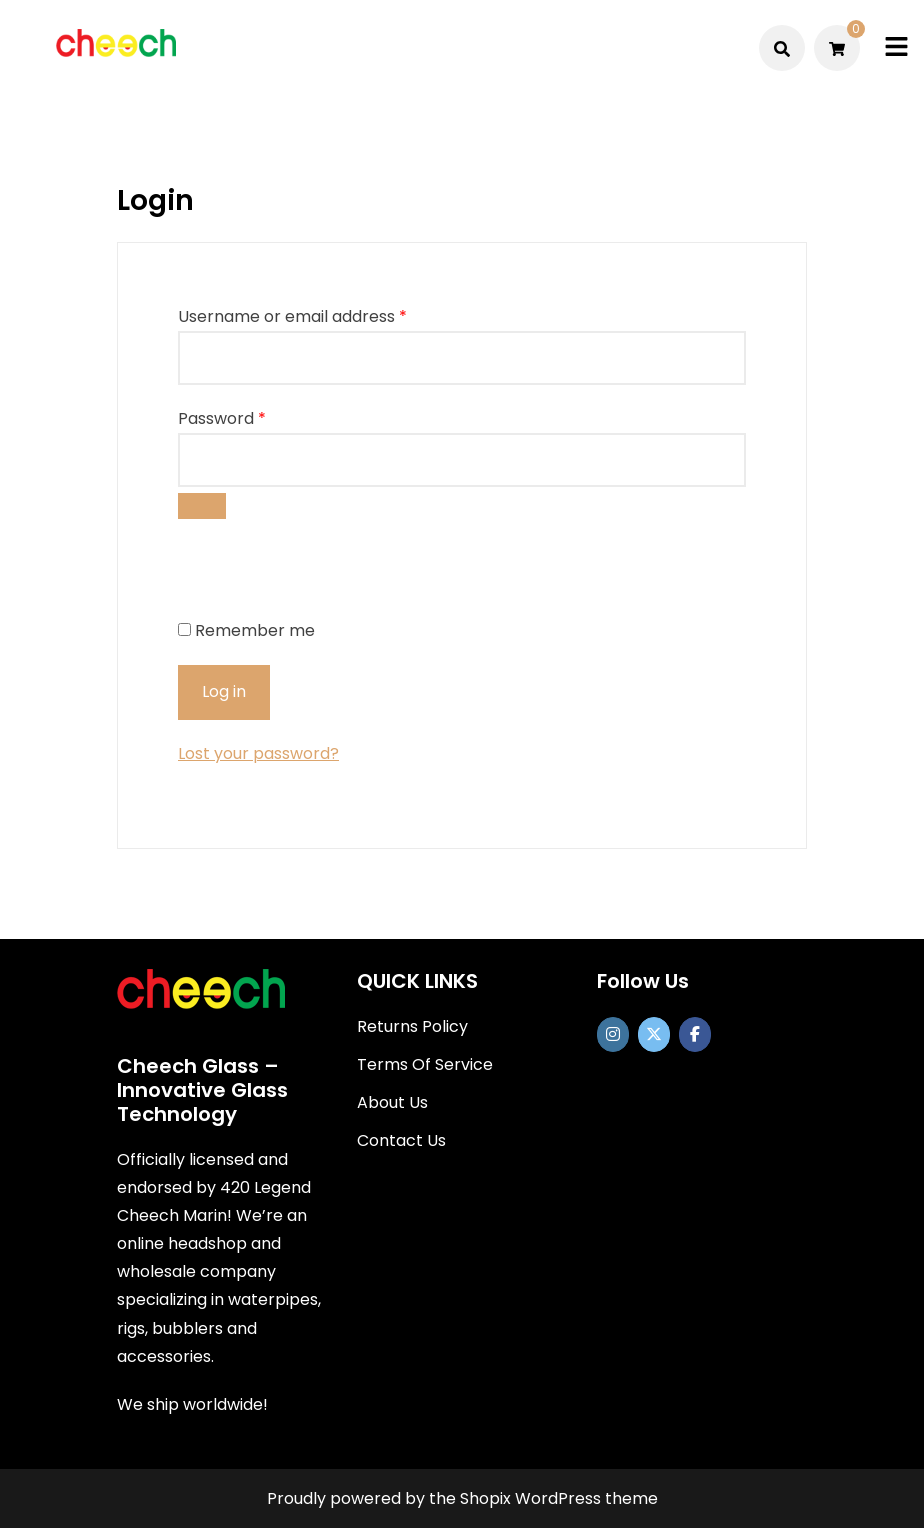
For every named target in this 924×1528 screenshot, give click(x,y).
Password (222, 418)
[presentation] (315, 574)
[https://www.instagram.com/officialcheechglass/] (613, 1034)
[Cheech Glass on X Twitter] (654, 1034)
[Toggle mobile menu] (896, 47)
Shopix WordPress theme (559, 1498)
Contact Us (401, 1140)
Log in (224, 691)
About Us (392, 1102)
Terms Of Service (425, 1064)
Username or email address (292, 316)
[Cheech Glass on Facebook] (695, 1034)
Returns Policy (412, 1026)
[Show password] (202, 506)
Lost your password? (258, 753)
